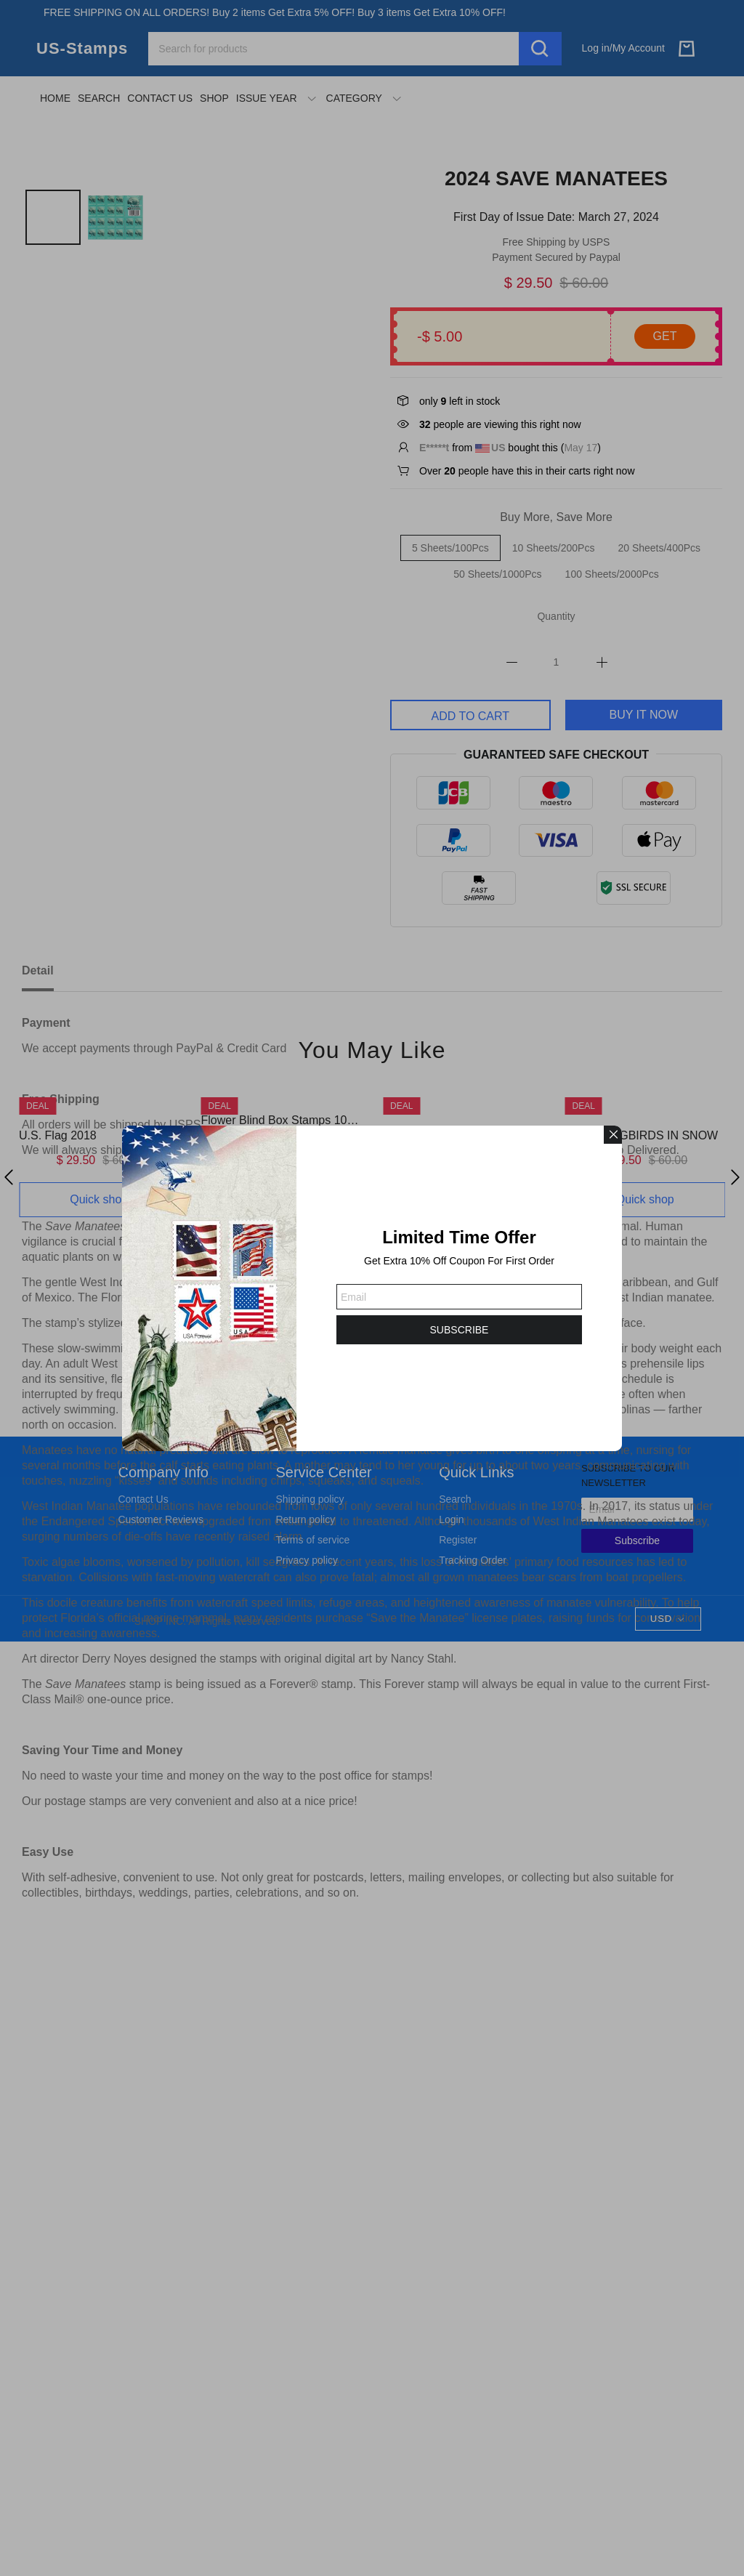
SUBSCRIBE (459, 1330)
